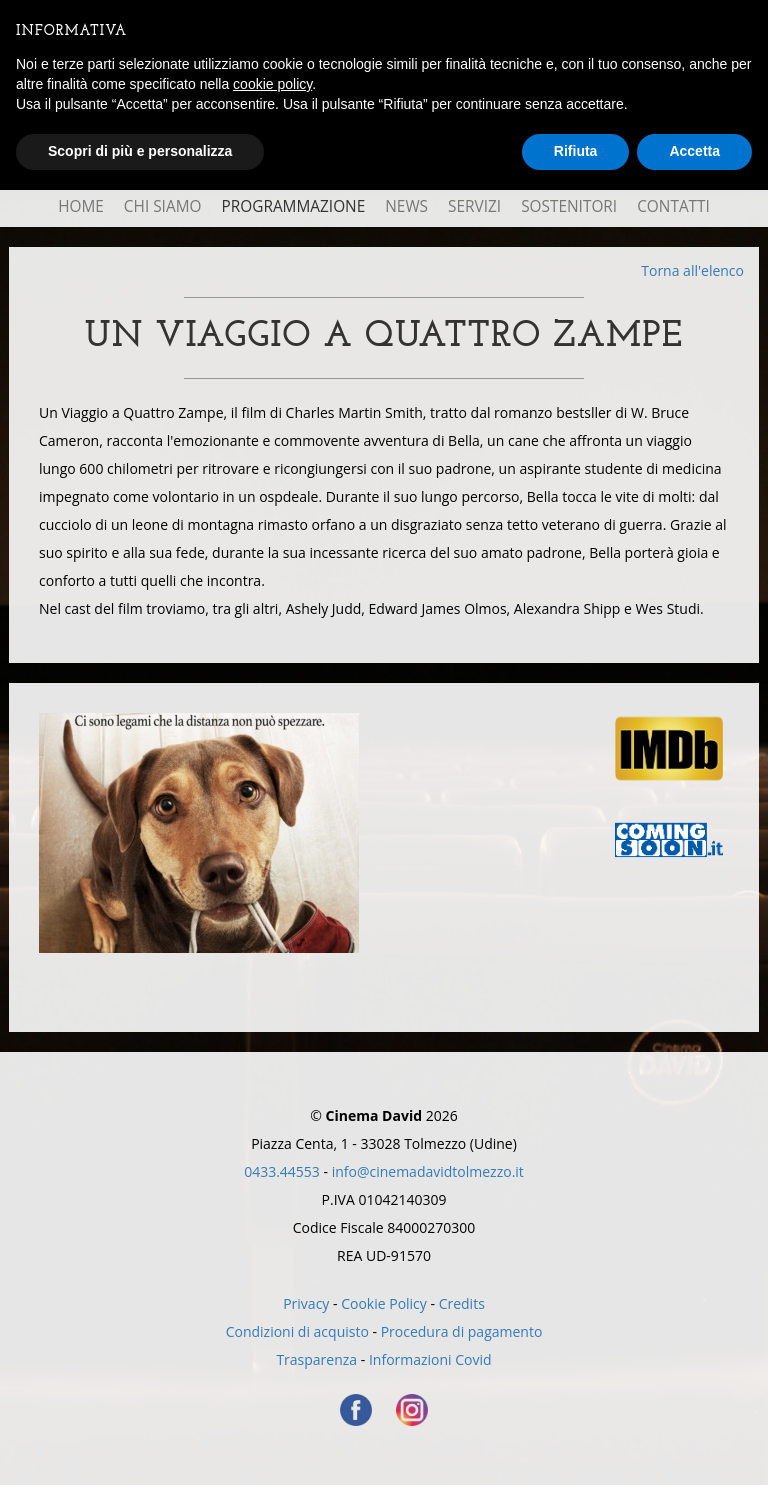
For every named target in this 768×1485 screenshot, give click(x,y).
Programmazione (293, 206)
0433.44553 (282, 1171)
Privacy (306, 1303)
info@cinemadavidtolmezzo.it (428, 1171)
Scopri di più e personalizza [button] (140, 151)
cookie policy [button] (272, 84)
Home (81, 206)
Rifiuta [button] (576, 151)
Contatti (673, 206)
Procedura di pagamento (462, 1331)
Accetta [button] (694, 151)
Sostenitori (569, 206)
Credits (462, 1303)
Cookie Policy (384, 1303)
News (406, 206)
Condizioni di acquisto (297, 1331)
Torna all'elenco (692, 270)
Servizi (474, 206)
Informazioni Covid (430, 1359)
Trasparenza (316, 1359)
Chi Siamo (163, 206)
